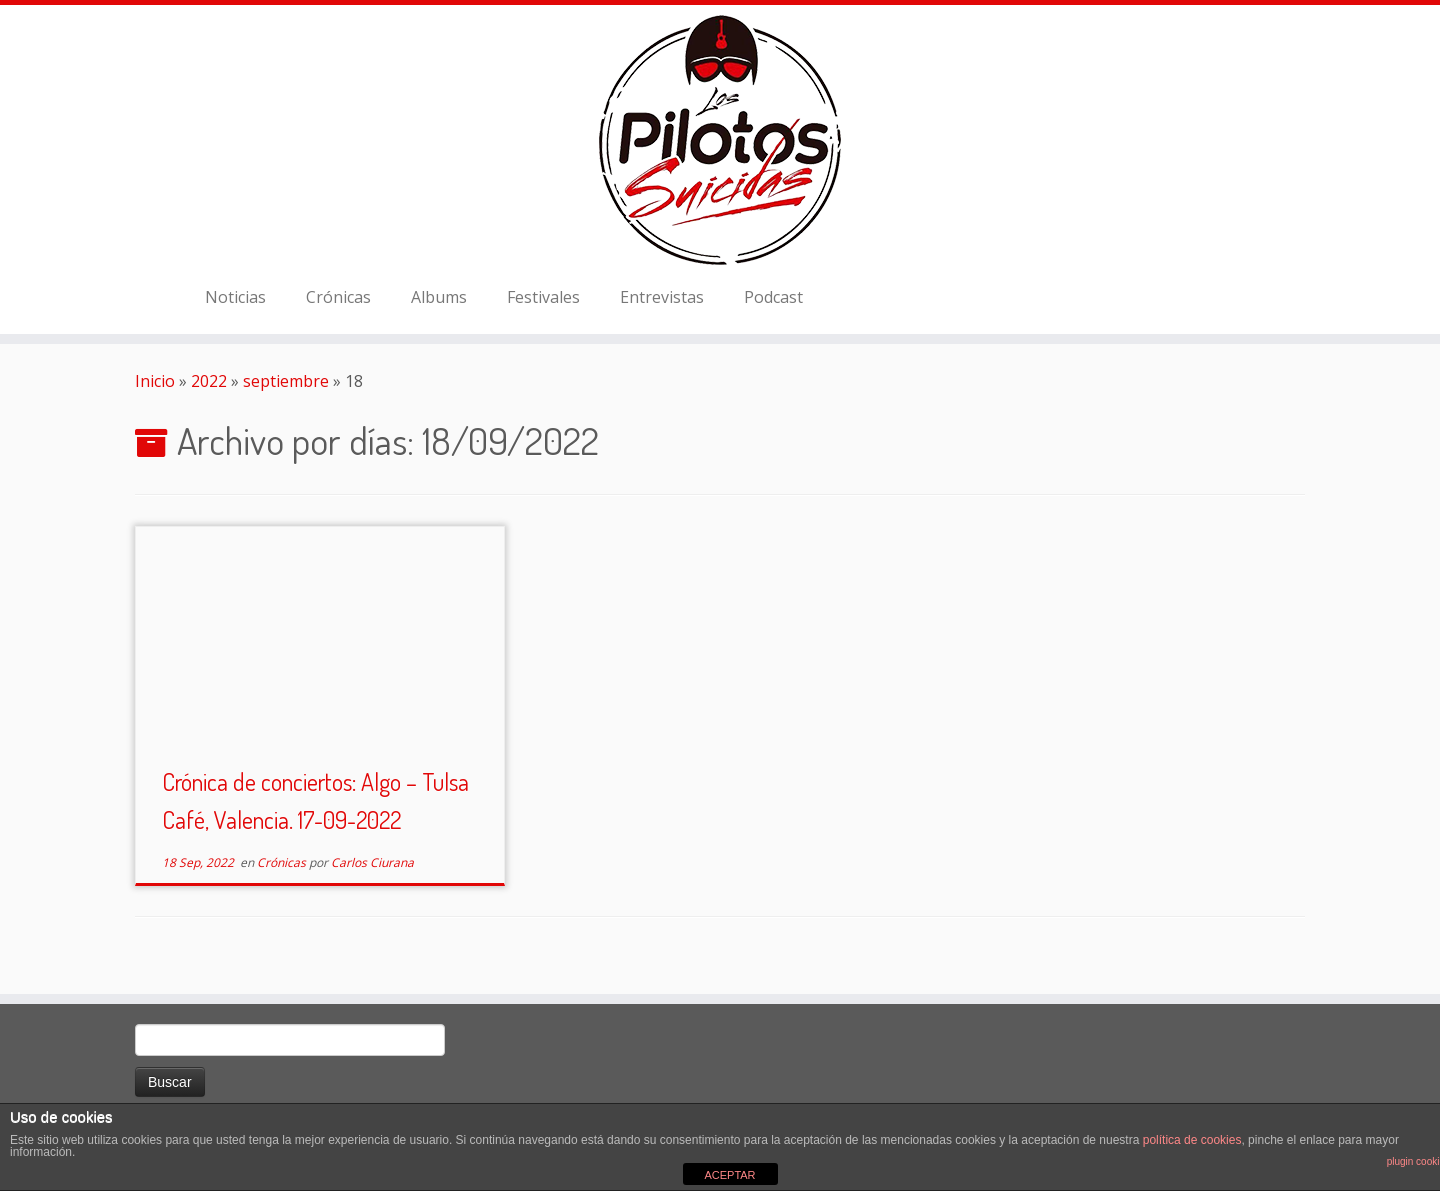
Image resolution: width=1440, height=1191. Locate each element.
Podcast (773, 297)
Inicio (155, 381)
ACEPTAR (729, 1175)
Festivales (543, 297)
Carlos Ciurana (372, 862)
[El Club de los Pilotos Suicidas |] (720, 140)
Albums (439, 297)
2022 (209, 381)
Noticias (235, 297)
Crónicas (338, 297)
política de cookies (1192, 1140)
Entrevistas (662, 297)
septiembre (286, 381)
